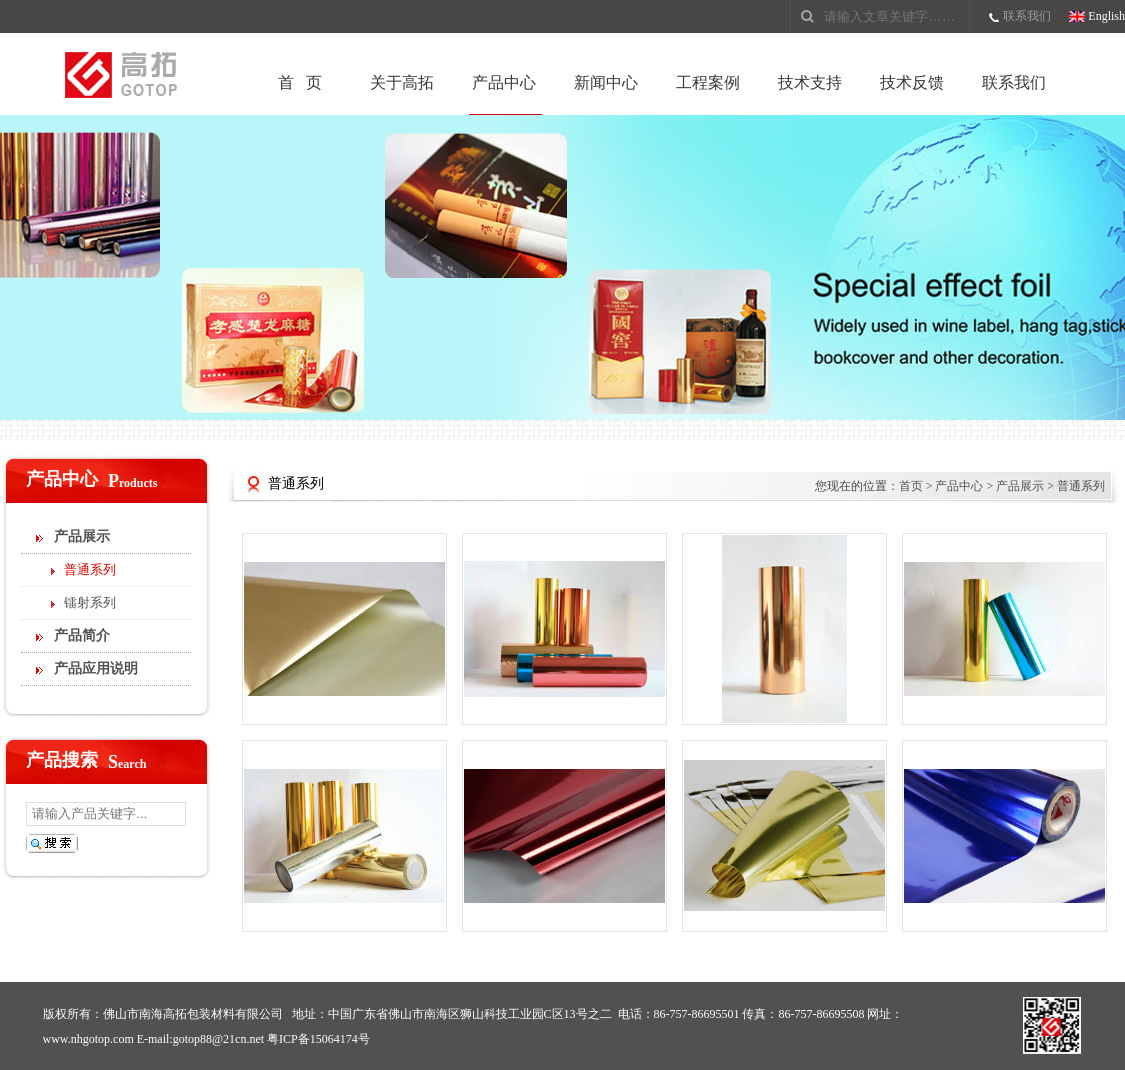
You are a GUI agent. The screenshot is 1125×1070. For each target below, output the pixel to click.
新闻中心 (606, 82)
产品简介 (82, 635)
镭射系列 (90, 602)
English (1106, 16)
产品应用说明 (96, 668)
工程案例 (708, 82)
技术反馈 (912, 82)
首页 (911, 486)
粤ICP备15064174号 (318, 1039)
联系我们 (1027, 16)
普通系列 (90, 569)
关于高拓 (402, 82)
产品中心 (504, 82)
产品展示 (82, 536)
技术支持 (810, 82)
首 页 (300, 82)
